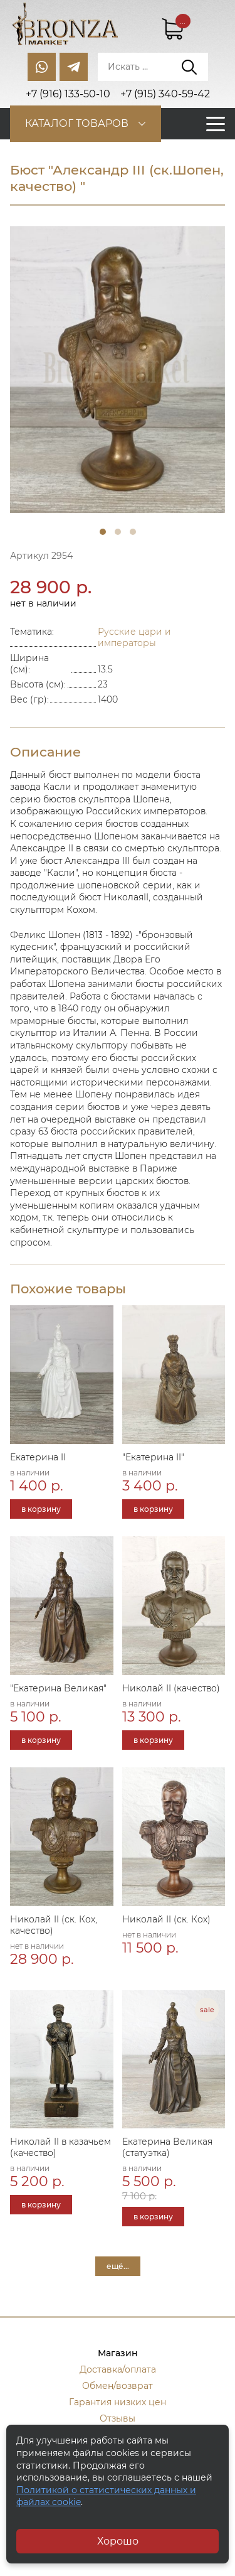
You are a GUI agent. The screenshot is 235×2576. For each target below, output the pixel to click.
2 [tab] (118, 532)
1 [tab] (103, 532)
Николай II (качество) (171, 1688)
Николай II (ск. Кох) (166, 1919)
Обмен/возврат (117, 2385)
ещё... (118, 2266)
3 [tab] (133, 532)
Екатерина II (38, 1457)
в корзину (41, 1509)
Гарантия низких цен (117, 2402)
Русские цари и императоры (134, 637)
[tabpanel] (117, 369)
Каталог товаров (76, 123)
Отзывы (117, 2418)
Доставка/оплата (118, 2369)
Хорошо (117, 2541)
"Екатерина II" (153, 1457)
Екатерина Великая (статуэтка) (167, 2147)
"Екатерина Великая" (58, 1688)
